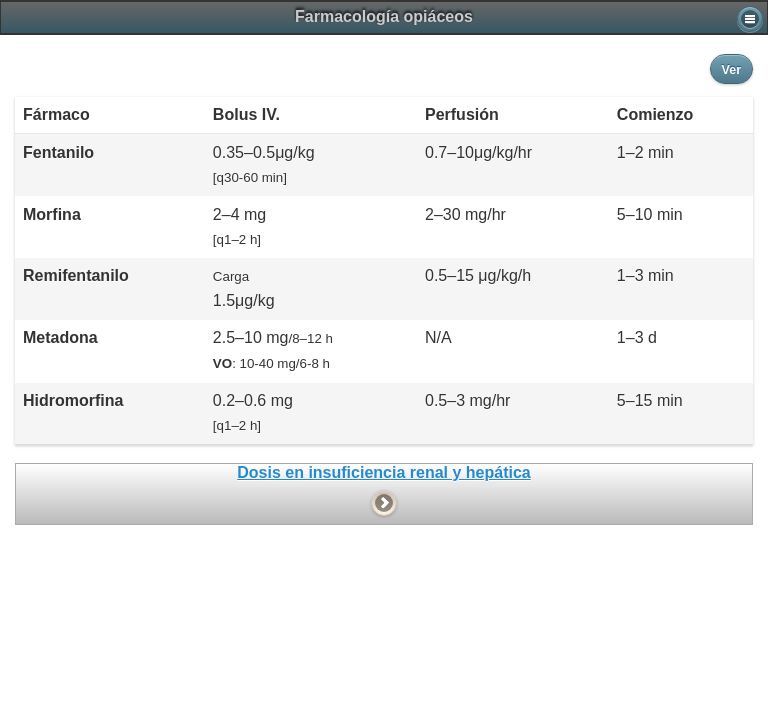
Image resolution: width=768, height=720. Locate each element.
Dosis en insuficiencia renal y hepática (383, 472)
